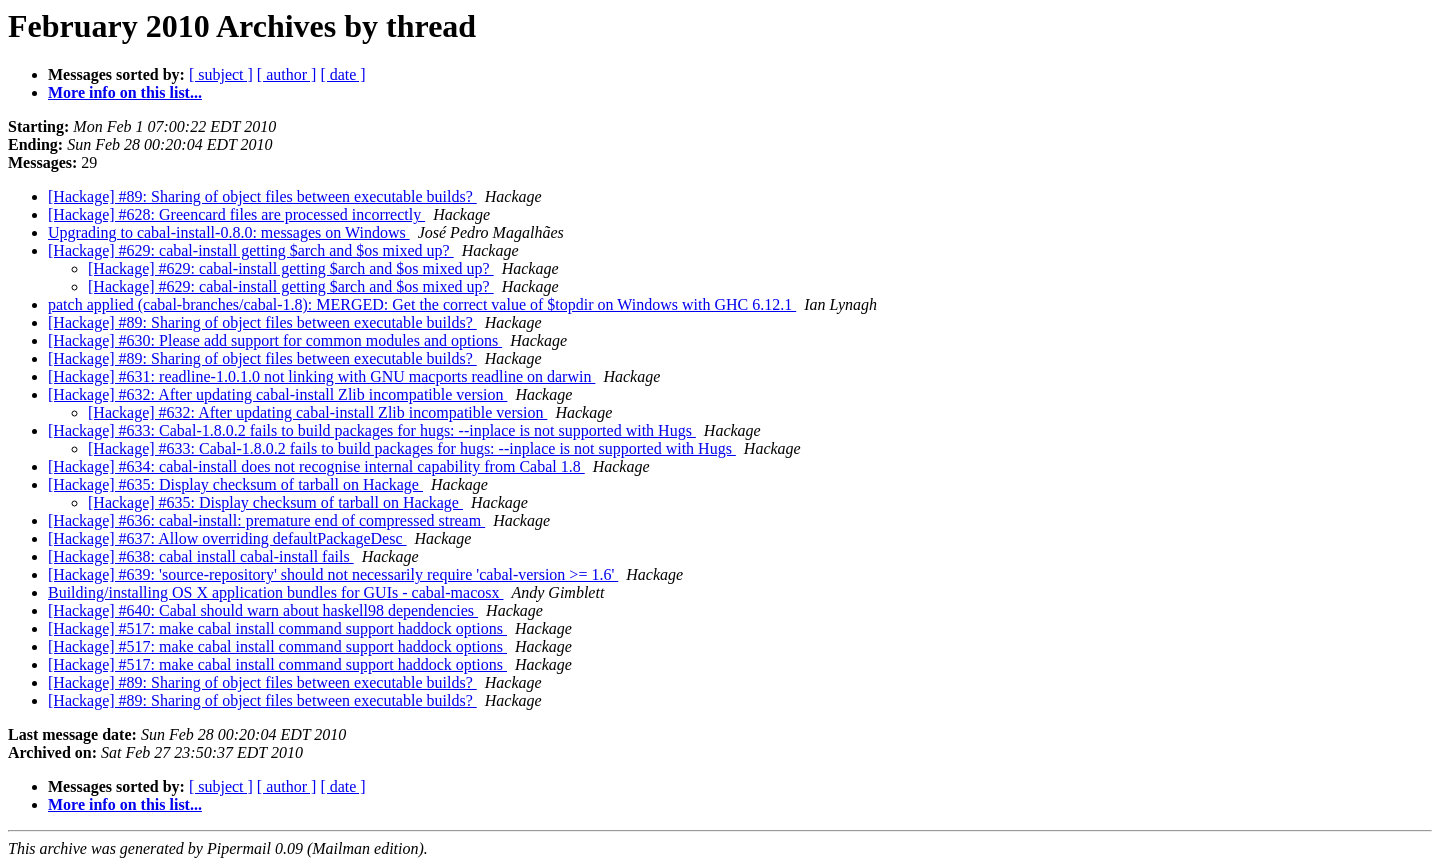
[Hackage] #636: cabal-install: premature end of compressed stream (266, 520)
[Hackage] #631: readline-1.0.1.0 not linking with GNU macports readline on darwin (321, 376)
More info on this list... (125, 92)
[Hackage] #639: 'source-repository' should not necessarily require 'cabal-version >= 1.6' (333, 574)
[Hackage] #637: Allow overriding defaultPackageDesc (227, 538)
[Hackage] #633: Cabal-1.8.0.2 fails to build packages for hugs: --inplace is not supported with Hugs (372, 430)
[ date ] (342, 74)
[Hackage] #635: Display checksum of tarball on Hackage (235, 484)
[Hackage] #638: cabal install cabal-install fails (201, 556)
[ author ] (287, 74)
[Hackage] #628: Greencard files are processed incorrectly (236, 214)
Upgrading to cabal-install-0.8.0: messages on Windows (229, 232)
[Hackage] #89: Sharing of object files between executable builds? (262, 196)
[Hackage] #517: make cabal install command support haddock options (277, 628)
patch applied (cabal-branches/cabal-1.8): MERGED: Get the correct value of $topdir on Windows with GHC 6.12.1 (422, 304)
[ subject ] (221, 74)
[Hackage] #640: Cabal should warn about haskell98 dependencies (263, 610)
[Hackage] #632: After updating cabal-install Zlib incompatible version (277, 394)
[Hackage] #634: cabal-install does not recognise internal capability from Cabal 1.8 (316, 466)
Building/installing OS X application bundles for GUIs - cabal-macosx (275, 592)
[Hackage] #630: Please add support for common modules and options (275, 340)
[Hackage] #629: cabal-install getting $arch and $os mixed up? (251, 250)
